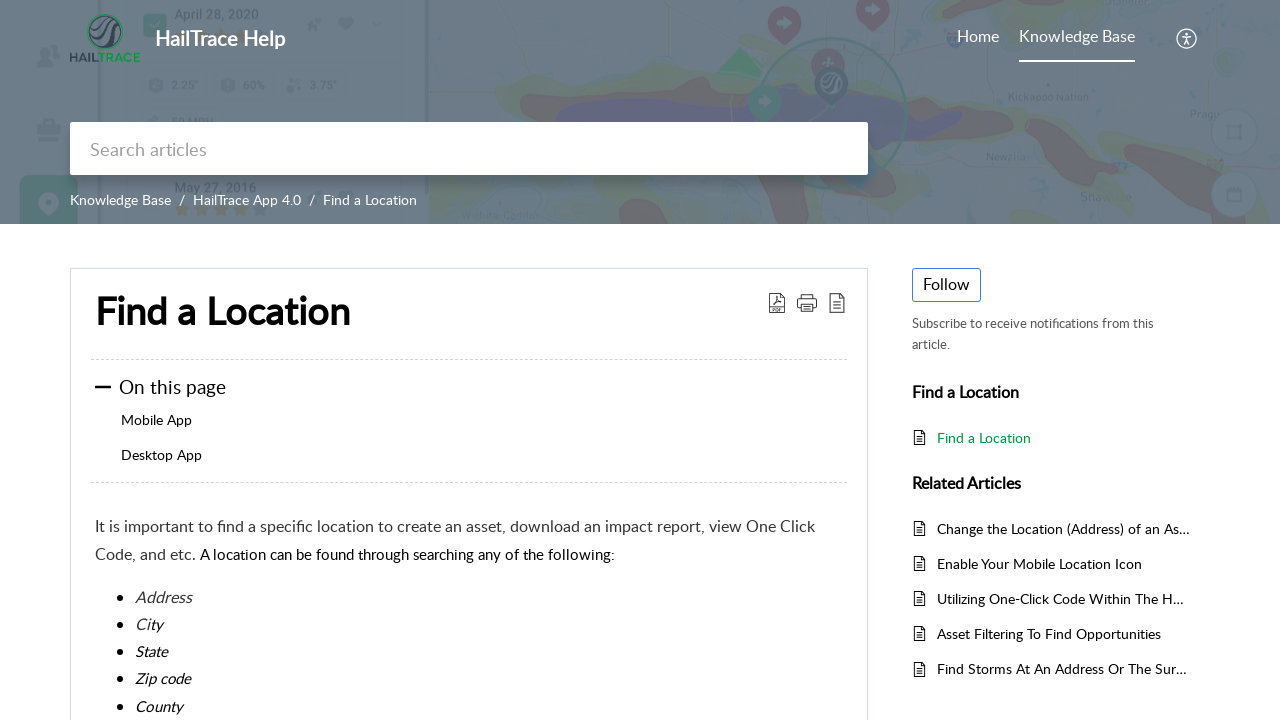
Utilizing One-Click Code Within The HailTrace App (1063, 598)
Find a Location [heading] (222, 311)
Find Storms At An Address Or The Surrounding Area (1063, 668)
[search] (469, 148)
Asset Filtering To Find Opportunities (1049, 633)
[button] (1187, 38)
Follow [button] (946, 284)
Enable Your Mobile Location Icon (1039, 563)
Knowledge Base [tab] (1077, 36)
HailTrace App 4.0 (247, 199)
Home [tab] (978, 36)
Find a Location (370, 199)
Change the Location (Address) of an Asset (1063, 528)
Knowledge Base (120, 199)
